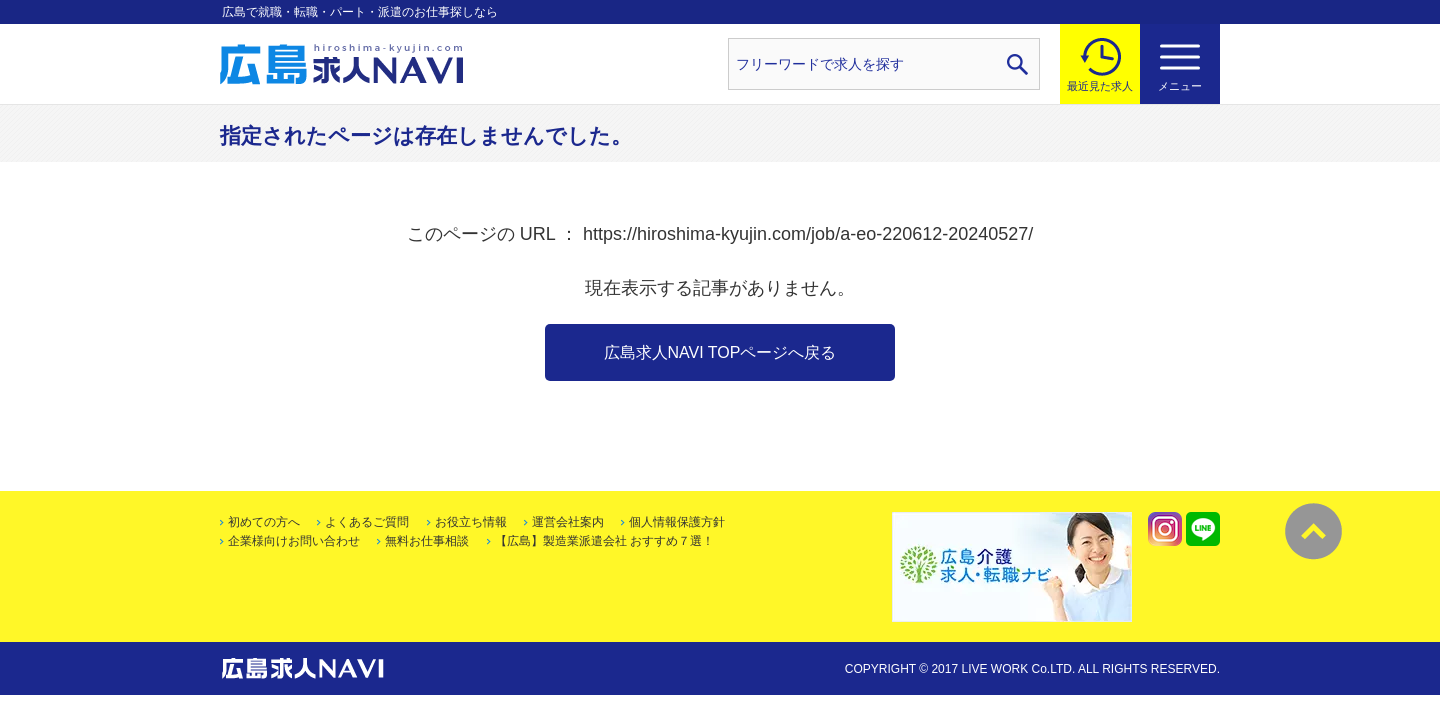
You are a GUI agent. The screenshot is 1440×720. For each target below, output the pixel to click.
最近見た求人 (1100, 86)
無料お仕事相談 (427, 541)
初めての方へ (264, 522)
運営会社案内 (568, 522)
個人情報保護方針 (677, 522)
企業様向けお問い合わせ (294, 541)
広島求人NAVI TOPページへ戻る (720, 352)
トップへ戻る (1313, 531)
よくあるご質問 (367, 522)
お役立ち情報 (471, 522)
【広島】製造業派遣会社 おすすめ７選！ (604, 541)
